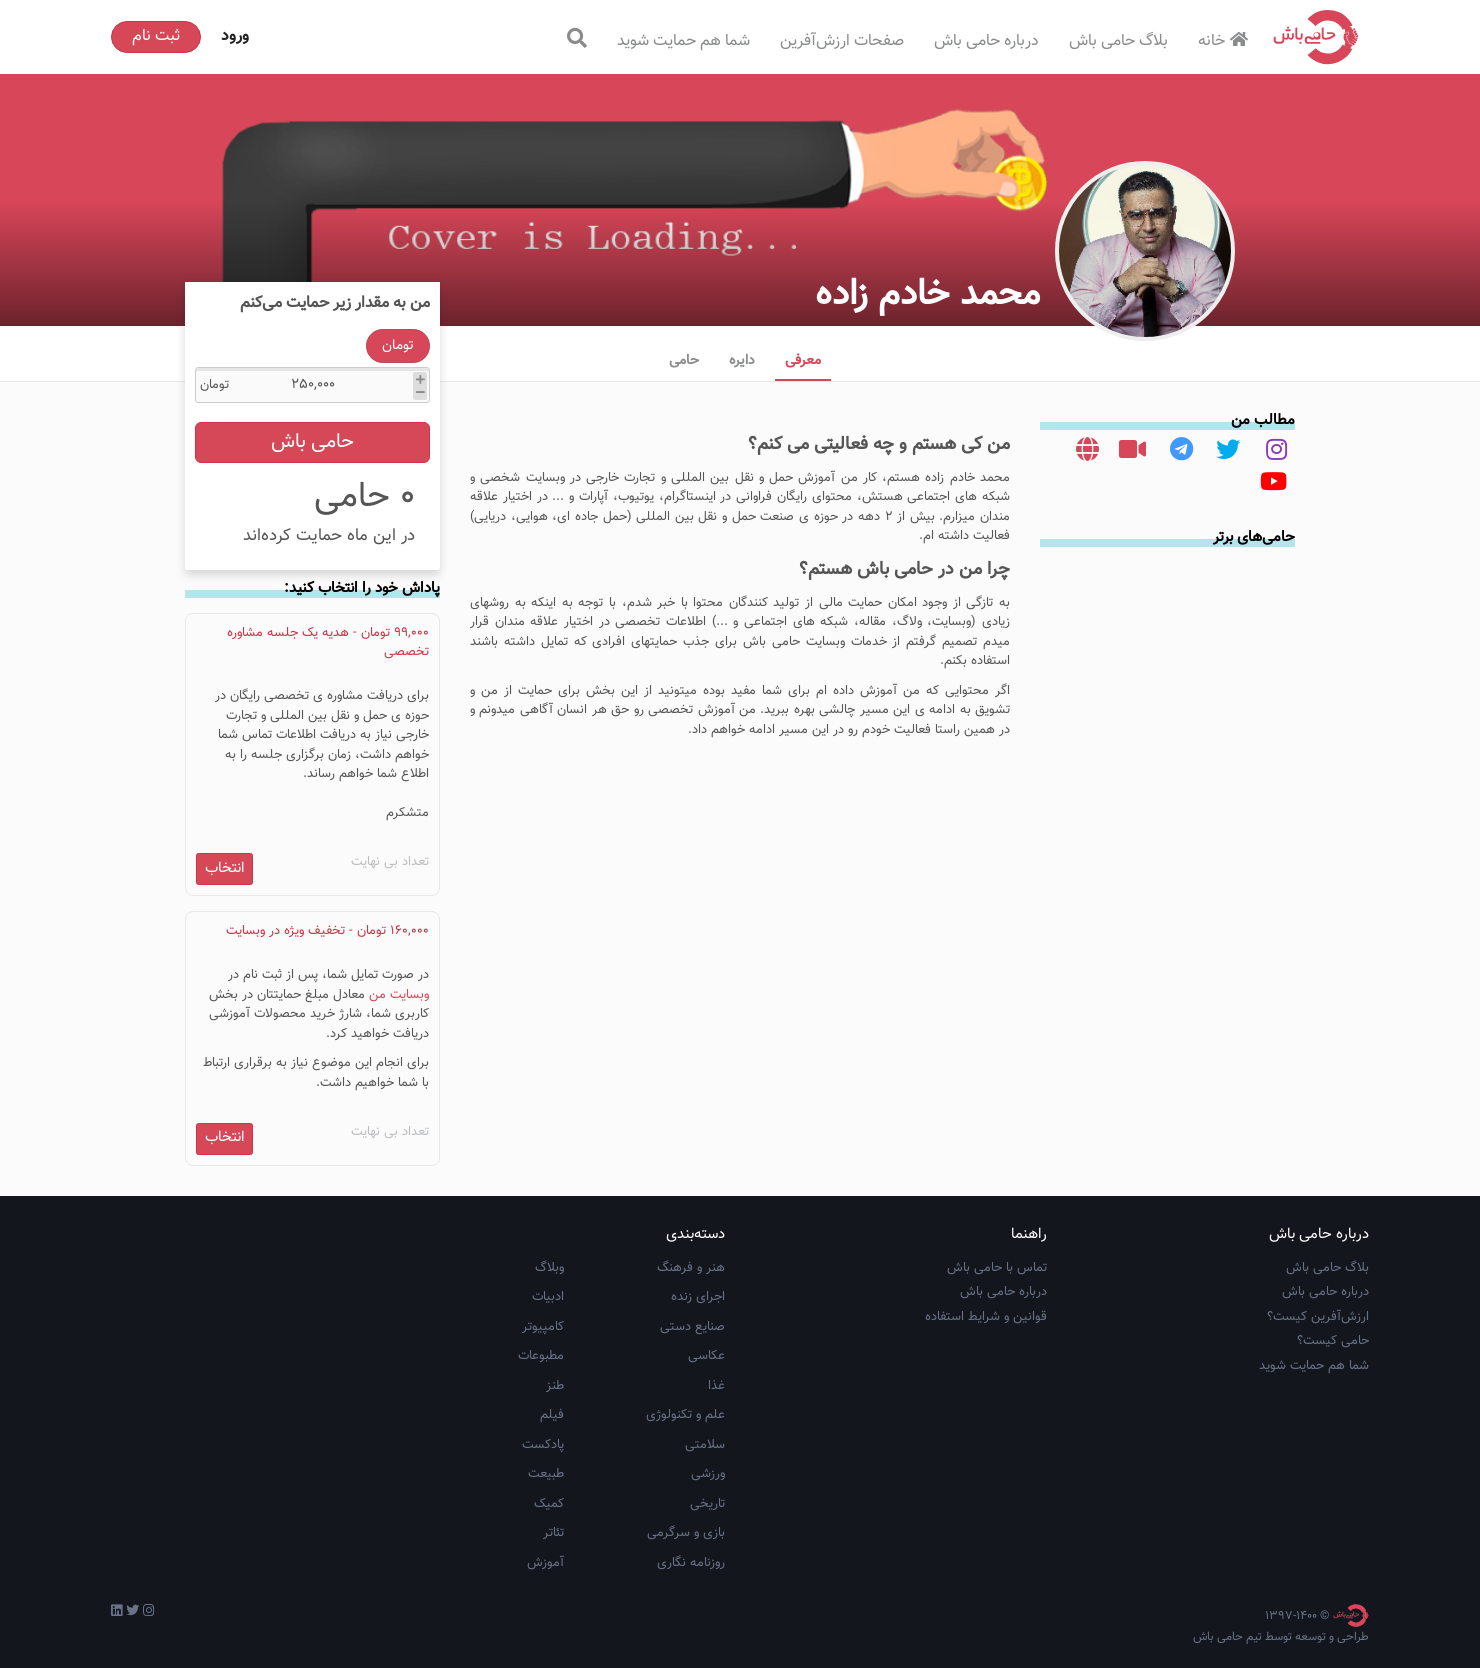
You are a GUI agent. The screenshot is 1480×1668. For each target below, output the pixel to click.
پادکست (543, 1445)
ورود (235, 36)
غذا (716, 1386)
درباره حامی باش (986, 41)
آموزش (545, 1563)
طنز (555, 1386)
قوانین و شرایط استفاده (986, 1317)
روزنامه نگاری (691, 1563)
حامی (684, 361)
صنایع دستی (692, 1327)
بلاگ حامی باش (1118, 41)
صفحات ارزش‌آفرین (842, 41)
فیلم (552, 1415)
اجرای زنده (698, 1297)
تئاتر (553, 1533)
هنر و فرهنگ (691, 1268)
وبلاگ (549, 1268)
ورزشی (708, 1474)
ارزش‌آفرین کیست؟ (1318, 1317)
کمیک (549, 1504)
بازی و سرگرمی (686, 1533)
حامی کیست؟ (1333, 1341)
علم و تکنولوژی (685, 1415)
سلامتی (705, 1445)
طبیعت (546, 1474)
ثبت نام (156, 36)
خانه (1225, 41)
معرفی (803, 361)
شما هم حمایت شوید (683, 41)
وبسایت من (399, 995)
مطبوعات (541, 1356)
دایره (742, 361)
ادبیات (548, 1297)
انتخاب (225, 868)
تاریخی (707, 1504)
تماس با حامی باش (997, 1268)
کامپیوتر (543, 1327)
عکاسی (706, 1356)
